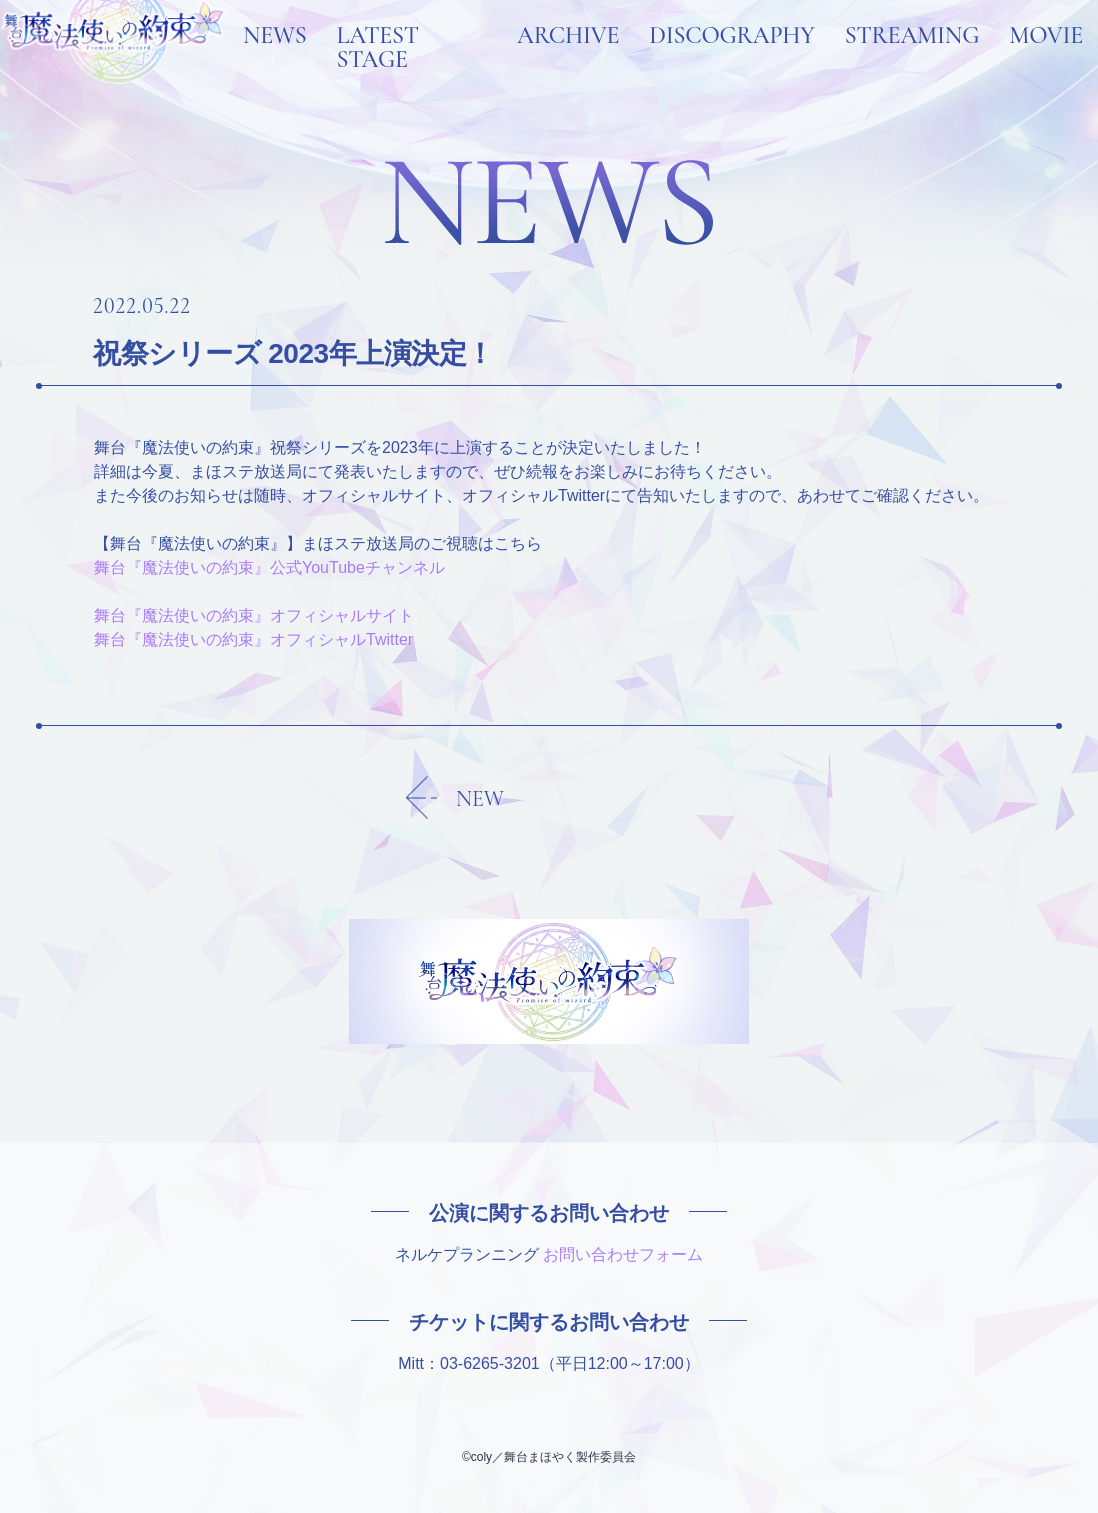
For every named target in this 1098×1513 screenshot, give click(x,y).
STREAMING (912, 62)
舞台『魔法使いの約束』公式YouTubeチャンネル (269, 567)
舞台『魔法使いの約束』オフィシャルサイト (254, 615)
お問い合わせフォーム (623, 1254)
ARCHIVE (568, 62)
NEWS (275, 62)
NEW (480, 799)
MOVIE (1046, 62)
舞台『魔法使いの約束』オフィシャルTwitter (253, 639)
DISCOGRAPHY (731, 62)
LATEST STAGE (378, 74)
